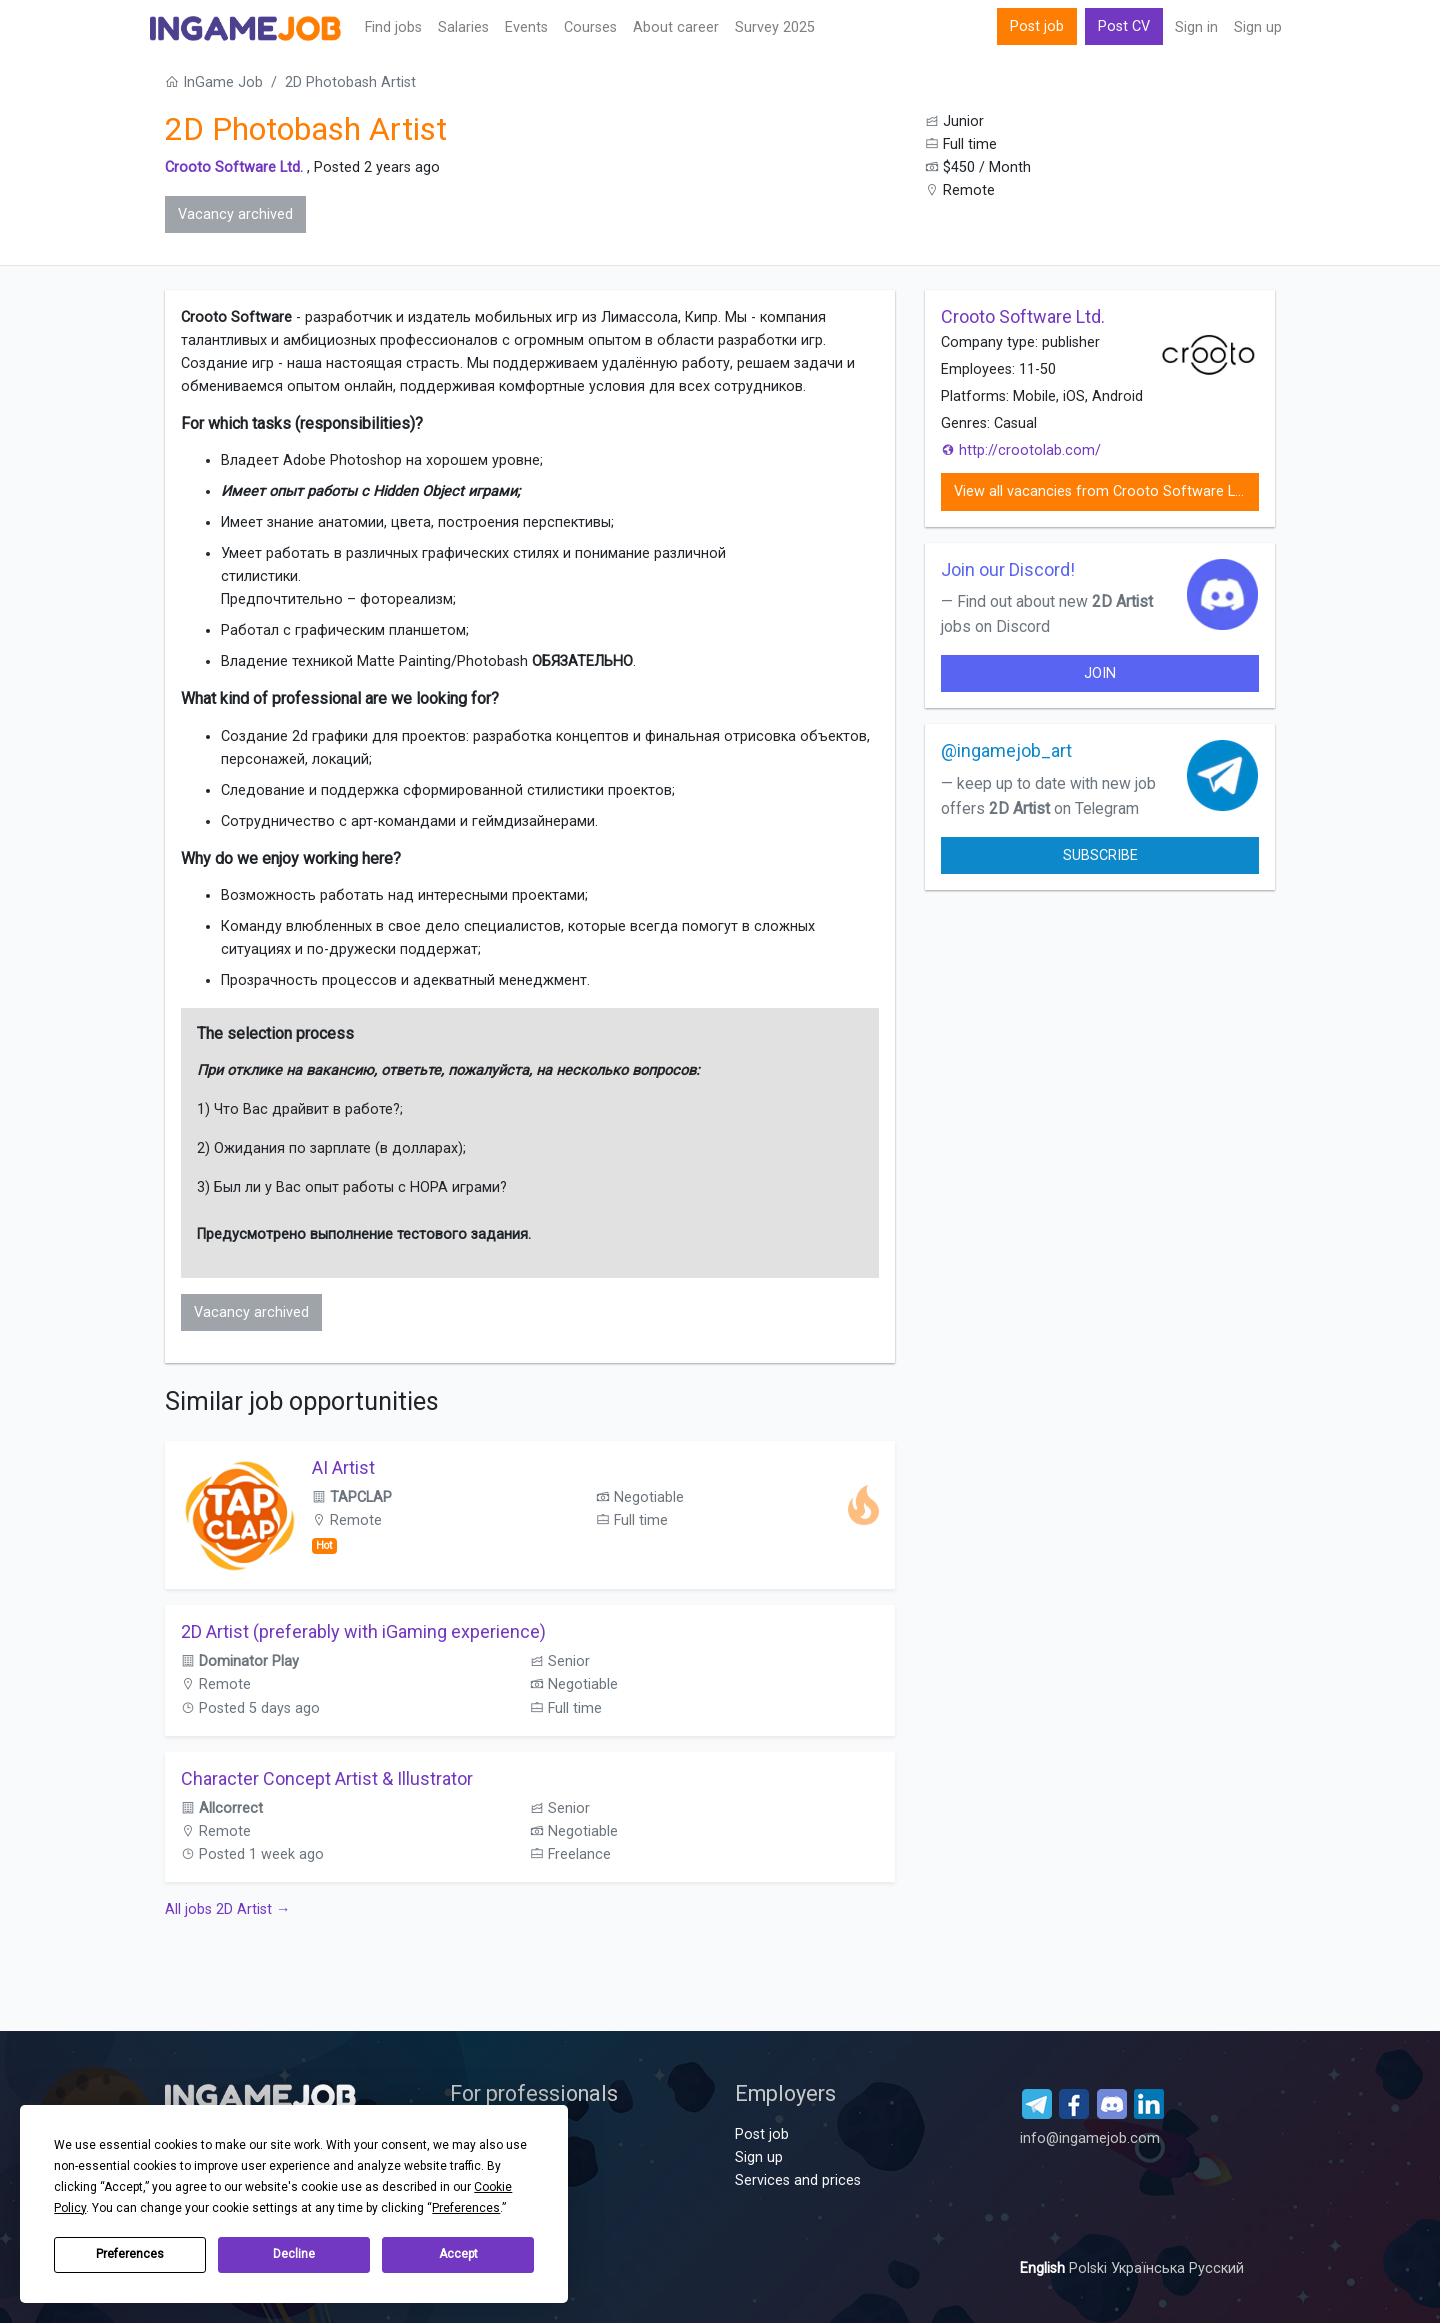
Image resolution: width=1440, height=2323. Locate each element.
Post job (1037, 26)
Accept (458, 2254)
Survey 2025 (775, 27)
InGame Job (214, 82)
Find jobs (393, 27)
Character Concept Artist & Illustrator (327, 1778)
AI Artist (343, 1467)
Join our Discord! (1008, 569)
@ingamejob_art (1006, 750)
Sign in (1196, 27)
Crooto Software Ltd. (234, 167)
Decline (294, 2254)
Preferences (130, 2254)
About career (676, 27)
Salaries (463, 27)
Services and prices (798, 2180)
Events (526, 27)
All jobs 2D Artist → (227, 1909)
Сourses (590, 27)
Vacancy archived (235, 214)
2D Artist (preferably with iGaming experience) (363, 1631)
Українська (1150, 2268)
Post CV (1124, 26)
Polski (1090, 2268)
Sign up (1258, 27)
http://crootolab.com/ (1021, 450)
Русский (1216, 2268)
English (1044, 2268)
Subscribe (1100, 855)
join (1100, 673)
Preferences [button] (466, 2208)
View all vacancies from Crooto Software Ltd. (1102, 491)
